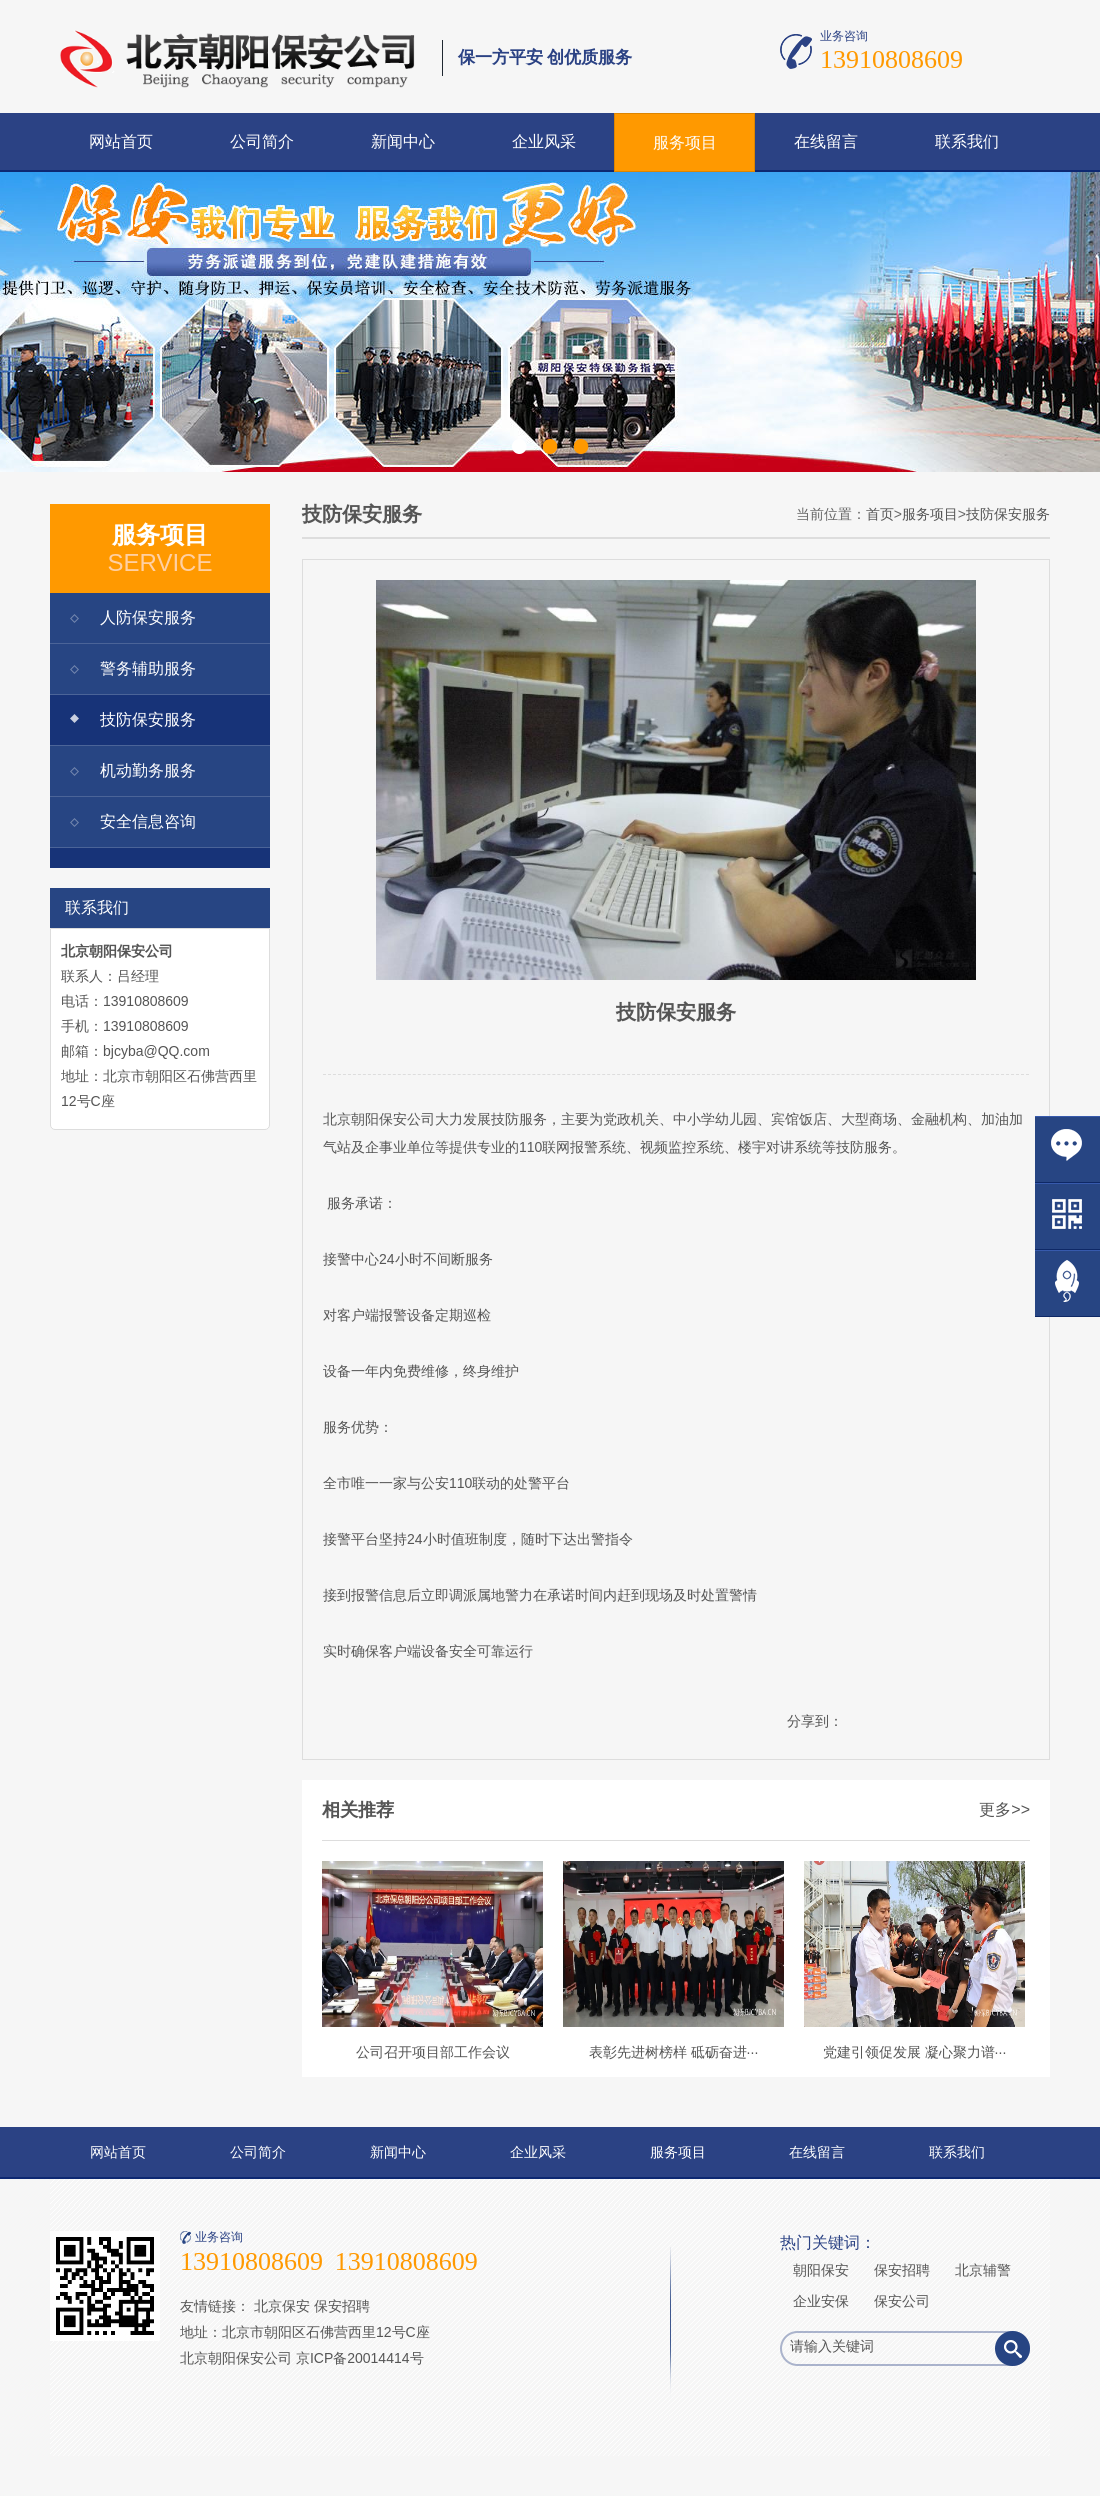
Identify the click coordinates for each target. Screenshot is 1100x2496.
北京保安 (282, 2306)
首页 (880, 514)
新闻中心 (403, 141)
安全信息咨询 (148, 821)
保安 (393, 1119)
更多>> (1004, 1809)
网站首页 (121, 141)
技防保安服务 (148, 719)
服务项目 (685, 142)
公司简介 (262, 141)
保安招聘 (342, 2306)
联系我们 (967, 141)
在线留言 (826, 141)
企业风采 (544, 141)
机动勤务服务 (148, 770)
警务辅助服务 (148, 668)
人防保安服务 (148, 617)
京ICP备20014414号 (360, 2358)
